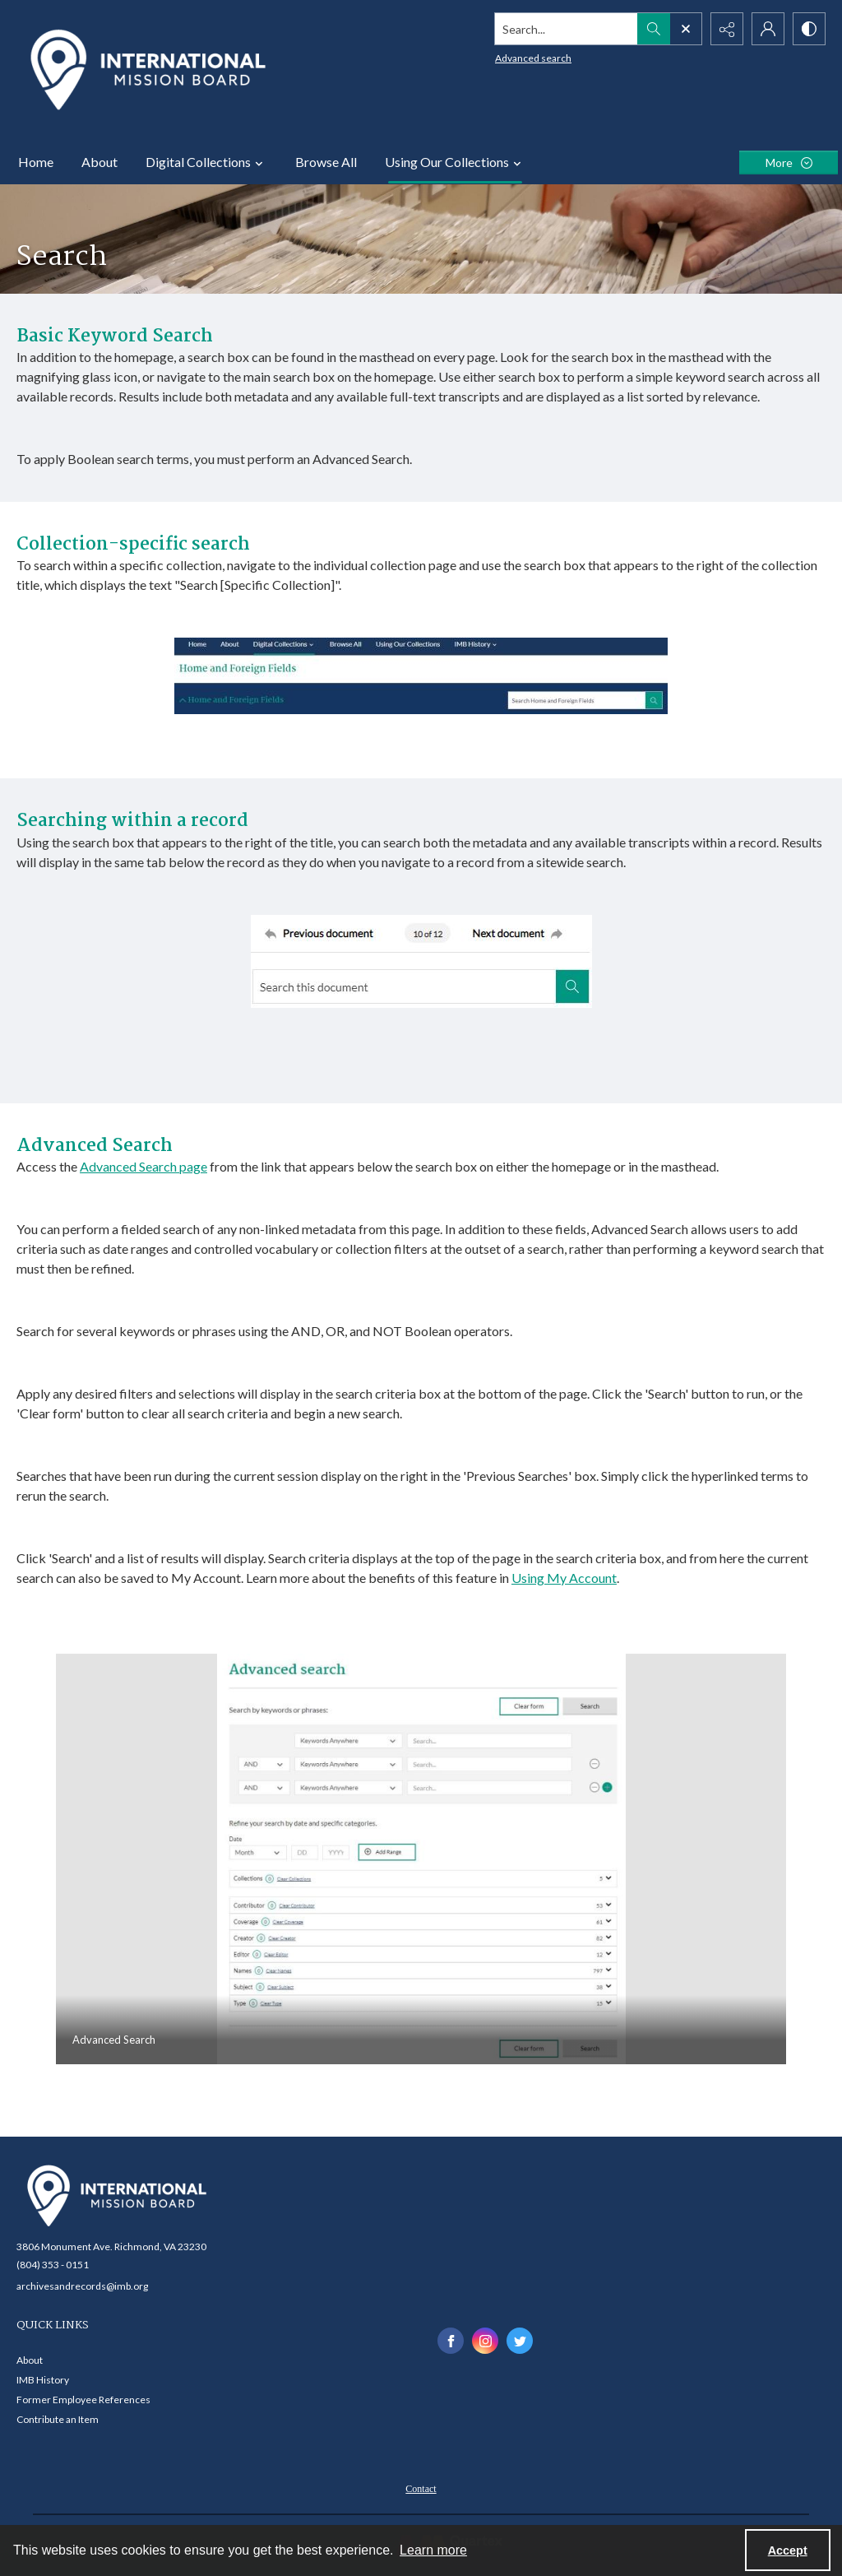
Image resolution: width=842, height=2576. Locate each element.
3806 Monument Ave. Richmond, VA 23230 (111, 2246)
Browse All (326, 161)
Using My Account (564, 1577)
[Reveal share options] (727, 28)
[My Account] (768, 28)
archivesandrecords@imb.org (82, 2286)
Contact (420, 2489)
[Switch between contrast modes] (809, 28)
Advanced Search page (143, 1166)
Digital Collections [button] (206, 162)
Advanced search (533, 58)
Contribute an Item (57, 2419)
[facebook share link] (450, 2341)
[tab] (421, 1859)
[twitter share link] (520, 2341)
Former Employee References (83, 2399)
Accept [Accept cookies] (787, 2550)
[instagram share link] (485, 2341)
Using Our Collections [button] (455, 162)
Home (35, 161)
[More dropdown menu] (788, 162)
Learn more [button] (433, 2550)
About (99, 161)
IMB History (42, 2380)
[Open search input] (685, 28)
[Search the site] (566, 28)
